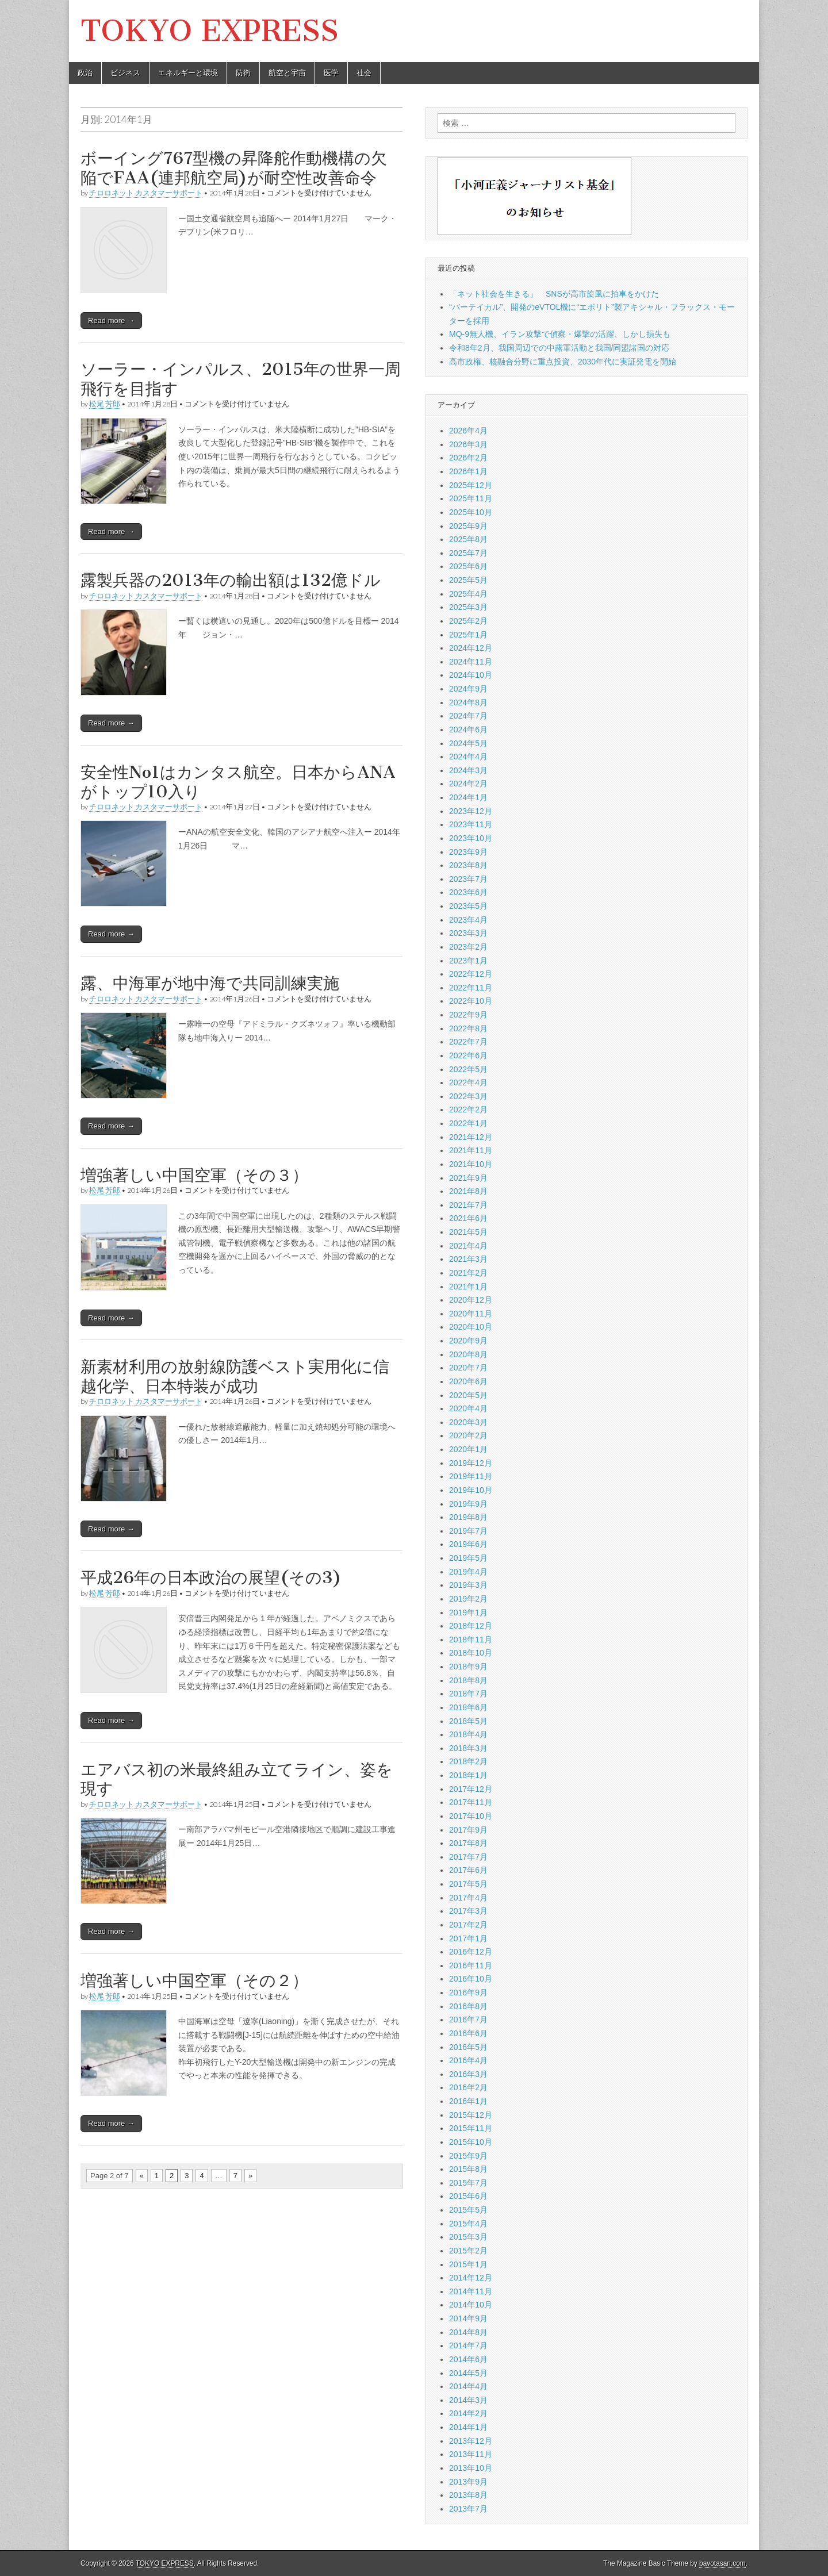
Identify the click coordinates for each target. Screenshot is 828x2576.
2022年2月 (468, 1109)
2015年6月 (468, 2196)
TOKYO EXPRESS (209, 30)
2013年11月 (470, 2454)
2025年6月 (468, 566)
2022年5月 (468, 1069)
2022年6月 (468, 1055)
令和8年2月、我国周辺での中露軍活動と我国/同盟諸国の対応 (559, 347)
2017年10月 (470, 1816)
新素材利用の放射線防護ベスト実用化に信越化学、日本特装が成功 (234, 1376)
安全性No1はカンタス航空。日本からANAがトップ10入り (238, 782)
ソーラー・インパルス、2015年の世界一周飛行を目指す (240, 379)
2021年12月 (470, 1137)
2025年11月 (470, 498)
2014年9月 (468, 2318)
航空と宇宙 (287, 73)
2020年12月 (470, 1299)
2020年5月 (468, 1395)
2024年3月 (468, 770)
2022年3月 (468, 1096)
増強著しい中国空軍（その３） (194, 1175)
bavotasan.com (722, 2563)
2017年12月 (470, 1789)
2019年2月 (468, 1598)
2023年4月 (468, 919)
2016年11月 (470, 1965)
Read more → (111, 320)
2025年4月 (468, 593)
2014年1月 (468, 2427)
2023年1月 (468, 960)
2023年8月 (468, 865)
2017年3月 (468, 1910)
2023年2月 (468, 946)
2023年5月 (468, 906)
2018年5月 (468, 1721)
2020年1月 (468, 1449)
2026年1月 (468, 471)
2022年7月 (468, 1041)
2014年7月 (468, 2345)
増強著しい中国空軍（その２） (194, 1980)
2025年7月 (468, 553)
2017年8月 (468, 1843)
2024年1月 (468, 797)
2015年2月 (468, 2250)
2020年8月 (468, 1354)
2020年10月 (470, 1326)
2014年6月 (468, 2359)
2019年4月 (468, 1571)
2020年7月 (468, 1367)
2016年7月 (468, 2019)
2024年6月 (468, 729)
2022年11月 (470, 987)
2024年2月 (468, 783)
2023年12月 (470, 811)
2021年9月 (468, 1178)
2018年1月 (468, 1775)
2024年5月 (468, 743)
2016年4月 (468, 2060)
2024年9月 (468, 688)
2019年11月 (470, 1476)
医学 (331, 73)
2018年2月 (468, 1761)
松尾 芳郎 (104, 404)
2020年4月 (468, 1408)
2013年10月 (470, 2468)
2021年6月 (468, 1218)
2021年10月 (470, 1164)
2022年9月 (468, 1014)
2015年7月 (468, 2182)
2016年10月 (470, 1978)
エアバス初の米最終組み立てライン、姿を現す (236, 1779)
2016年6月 (468, 2033)
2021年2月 (468, 1272)
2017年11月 (470, 1802)
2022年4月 (468, 1082)
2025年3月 (468, 607)
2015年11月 (470, 2128)
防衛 (243, 73)
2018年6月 (468, 1707)
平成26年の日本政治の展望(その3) (211, 1577)
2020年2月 (468, 1435)
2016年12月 (470, 1951)
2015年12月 (470, 2115)
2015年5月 (468, 2209)
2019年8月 (468, 1517)
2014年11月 (470, 2291)
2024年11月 (470, 661)
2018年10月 (470, 1652)
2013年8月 (468, 2495)
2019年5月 (468, 1558)
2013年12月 (470, 2441)
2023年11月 (470, 824)
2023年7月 (468, 879)
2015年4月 (468, 2223)
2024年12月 (470, 647)
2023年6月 (468, 892)
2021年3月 (468, 1259)
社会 (363, 73)
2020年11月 (470, 1313)
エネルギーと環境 (188, 73)
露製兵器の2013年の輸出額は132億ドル (230, 580)
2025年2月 (468, 620)
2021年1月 (468, 1286)
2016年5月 (468, 2047)
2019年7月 (468, 1530)
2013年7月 (468, 2508)
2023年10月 (470, 838)
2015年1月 (468, 2264)
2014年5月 (468, 2373)
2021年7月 (468, 1205)
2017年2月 (468, 1924)
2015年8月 (468, 2169)
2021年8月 (468, 1191)
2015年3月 (468, 2236)
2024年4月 (468, 756)
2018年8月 (468, 1680)
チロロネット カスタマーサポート (145, 193)
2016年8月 (468, 2006)
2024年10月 (470, 674)
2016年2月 (468, 2087)
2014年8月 (468, 2332)
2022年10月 (470, 1000)
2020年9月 (468, 1340)
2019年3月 (468, 1585)
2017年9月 (468, 1829)
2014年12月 (470, 2277)
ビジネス (125, 73)
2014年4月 (468, 2386)
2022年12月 (470, 973)
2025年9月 (468, 526)
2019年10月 (470, 1490)
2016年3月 (468, 2074)
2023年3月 (468, 933)
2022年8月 (468, 1028)
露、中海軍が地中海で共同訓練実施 (209, 983)
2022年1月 (468, 1123)
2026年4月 (468, 430)
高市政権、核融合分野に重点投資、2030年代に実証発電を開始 (562, 361)
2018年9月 (468, 1666)
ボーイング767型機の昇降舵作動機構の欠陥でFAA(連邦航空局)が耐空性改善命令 (233, 168)
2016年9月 (468, 1992)
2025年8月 (468, 539)
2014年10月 (470, 2304)
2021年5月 (468, 1232)
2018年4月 (468, 1734)
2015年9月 (468, 2155)
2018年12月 (470, 1625)
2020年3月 (468, 1422)
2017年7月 (468, 1856)
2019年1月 (468, 1612)
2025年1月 (468, 634)
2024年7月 (468, 715)
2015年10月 (470, 2142)
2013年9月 (468, 2481)
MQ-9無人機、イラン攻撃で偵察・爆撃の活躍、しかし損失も (559, 334)
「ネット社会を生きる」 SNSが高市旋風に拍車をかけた (554, 293)
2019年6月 (468, 1544)
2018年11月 (470, 1639)
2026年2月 (468, 457)
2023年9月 (468, 852)
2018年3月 (468, 1748)
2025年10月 (470, 512)
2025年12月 (470, 485)
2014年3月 (468, 2400)
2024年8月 (468, 702)
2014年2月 (468, 2413)
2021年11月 (470, 1150)
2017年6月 (468, 1870)
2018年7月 (468, 1693)
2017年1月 (468, 1938)
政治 (85, 73)
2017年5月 (468, 1883)
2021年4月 (468, 1245)
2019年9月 (468, 1503)
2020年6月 (468, 1381)
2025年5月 (468, 580)
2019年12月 (470, 1463)
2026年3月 (468, 444)
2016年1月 (468, 2101)
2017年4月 (468, 1897)
